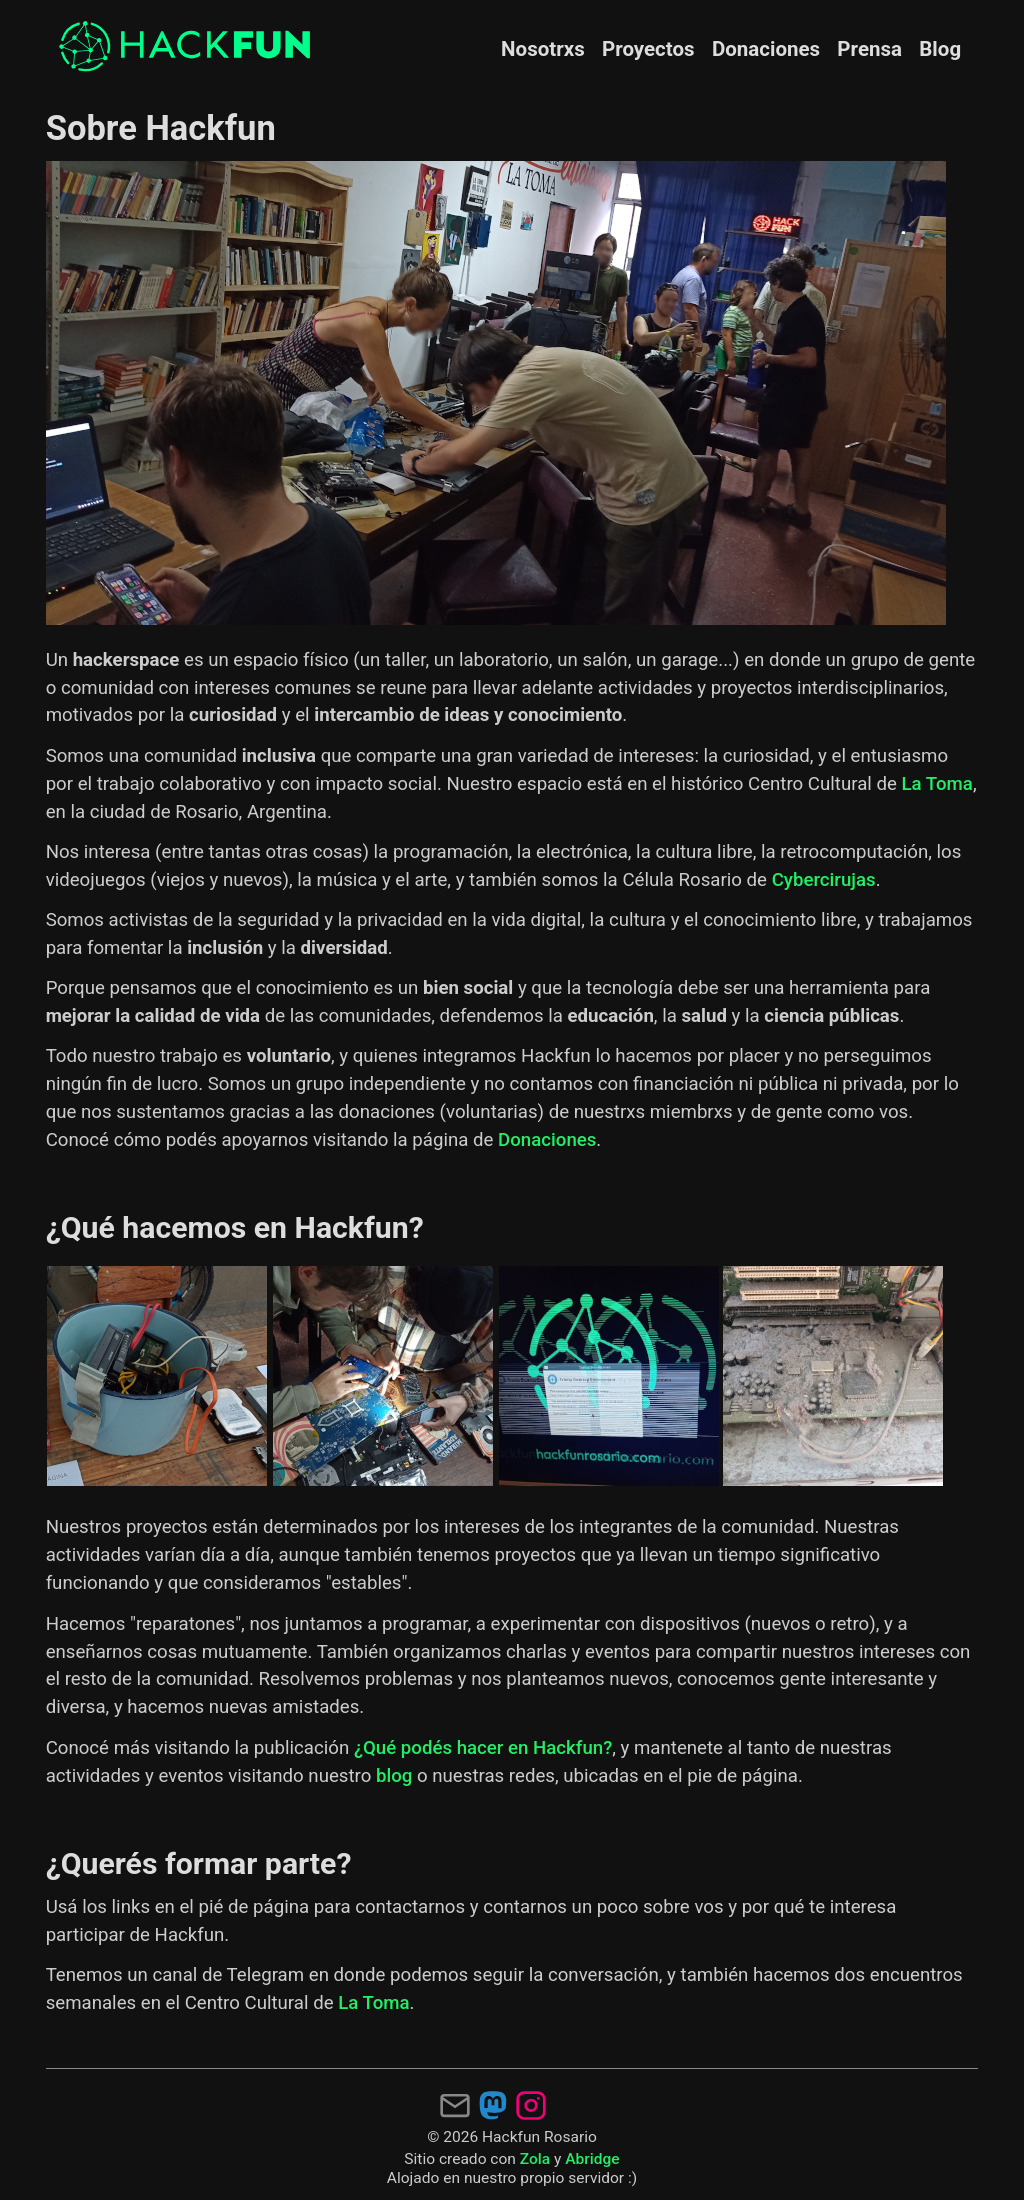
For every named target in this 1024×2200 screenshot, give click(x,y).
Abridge (592, 2159)
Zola (535, 2159)
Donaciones (766, 49)
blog (394, 1776)
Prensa (869, 49)
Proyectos (648, 49)
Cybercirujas (824, 880)
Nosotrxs (543, 49)
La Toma (937, 784)
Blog (940, 49)
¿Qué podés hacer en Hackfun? (483, 1748)
